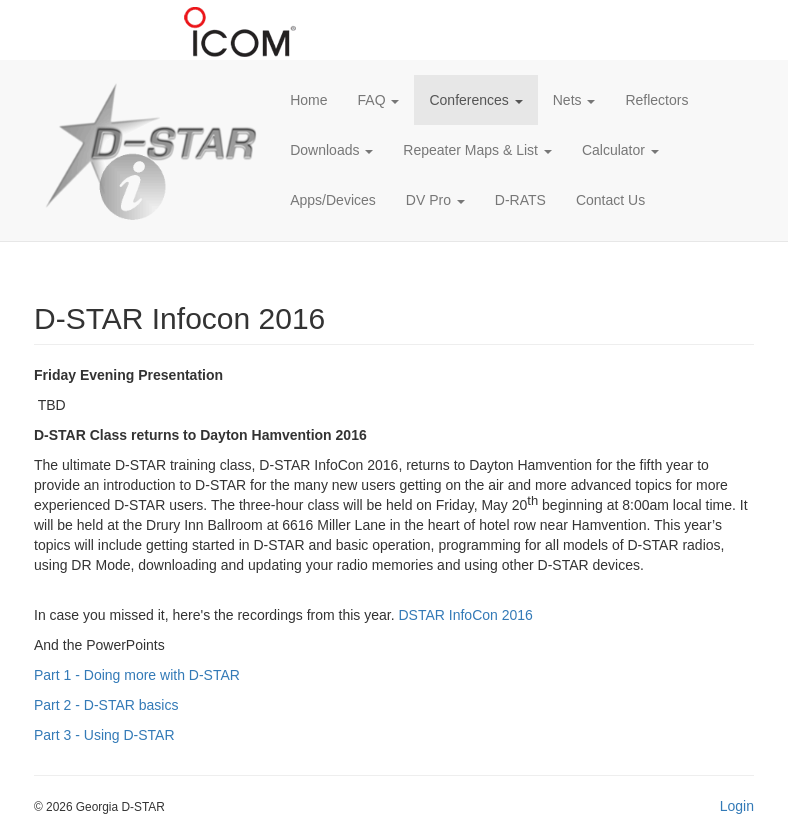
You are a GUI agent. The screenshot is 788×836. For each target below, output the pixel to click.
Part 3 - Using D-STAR (104, 735)
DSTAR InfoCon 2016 (466, 615)
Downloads (331, 150)
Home (308, 100)
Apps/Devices (333, 200)
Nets (574, 100)
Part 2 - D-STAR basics (106, 705)
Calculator (620, 150)
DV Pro (435, 200)
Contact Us (610, 200)
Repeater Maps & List (477, 150)
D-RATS (520, 200)
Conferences (475, 100)
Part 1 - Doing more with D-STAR (137, 675)
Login (737, 806)
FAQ (379, 100)
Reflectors (656, 100)
